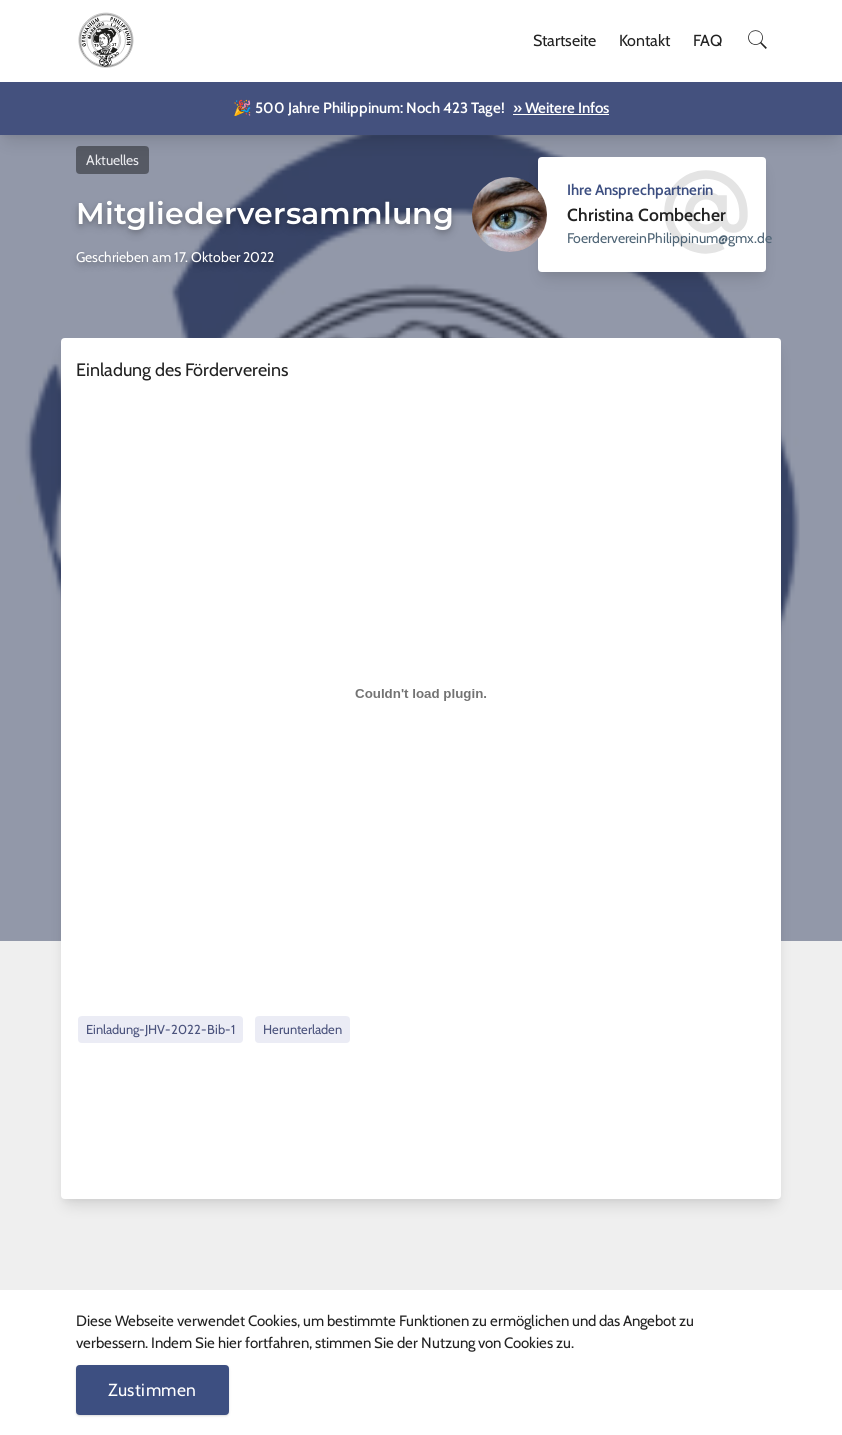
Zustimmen (152, 1389)
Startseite (564, 40)
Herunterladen (302, 1029)
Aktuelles (112, 160)
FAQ (707, 40)
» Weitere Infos (561, 108)
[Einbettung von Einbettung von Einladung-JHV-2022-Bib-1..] (421, 694)
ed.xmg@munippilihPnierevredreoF (669, 238)
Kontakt (644, 40)
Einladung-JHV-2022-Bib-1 (160, 1029)
